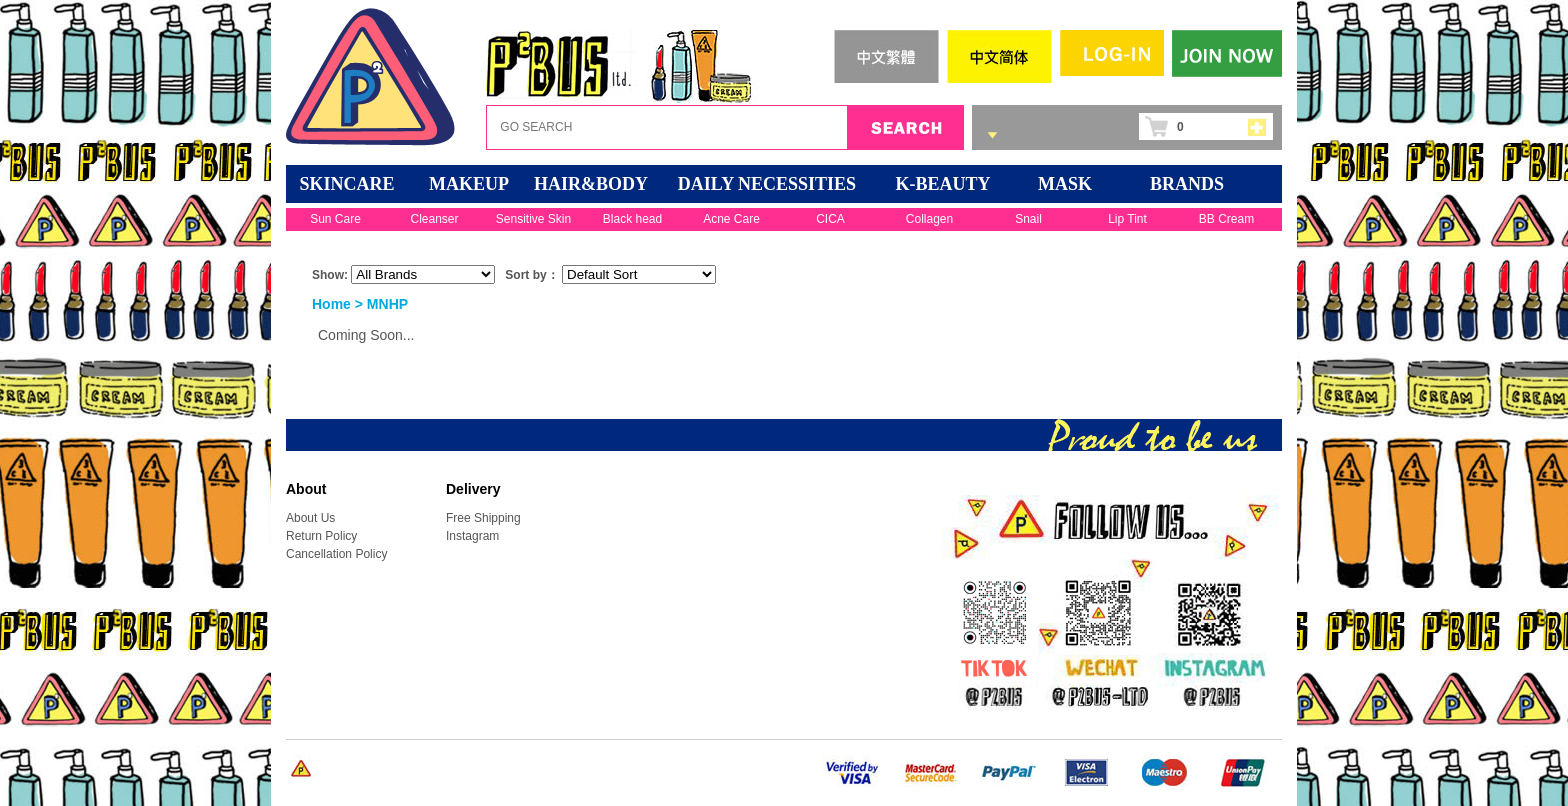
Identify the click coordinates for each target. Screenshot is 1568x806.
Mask (1065, 184)
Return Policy (321, 536)
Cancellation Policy (336, 554)
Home (331, 304)
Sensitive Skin (533, 219)
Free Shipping (483, 518)
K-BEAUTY (942, 184)
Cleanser (434, 219)
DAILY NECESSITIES (767, 184)
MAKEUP (469, 184)
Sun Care (335, 219)
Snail (1028, 219)
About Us (310, 518)
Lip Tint (1127, 219)
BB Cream (1226, 219)
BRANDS (1187, 184)
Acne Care (731, 219)
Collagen (929, 219)
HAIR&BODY (591, 184)
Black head (632, 219)
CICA (830, 219)
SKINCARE (346, 184)
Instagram (472, 536)
